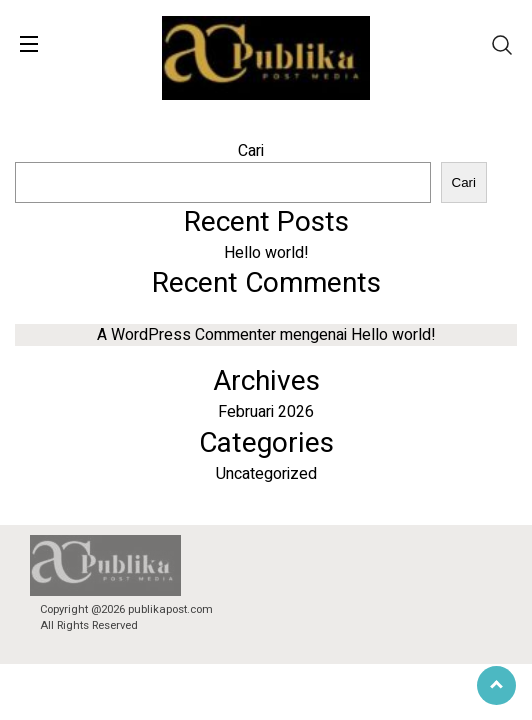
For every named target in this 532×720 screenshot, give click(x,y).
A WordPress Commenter (186, 335)
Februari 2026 (266, 412)
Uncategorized (266, 474)
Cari (251, 151)
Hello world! (266, 253)
